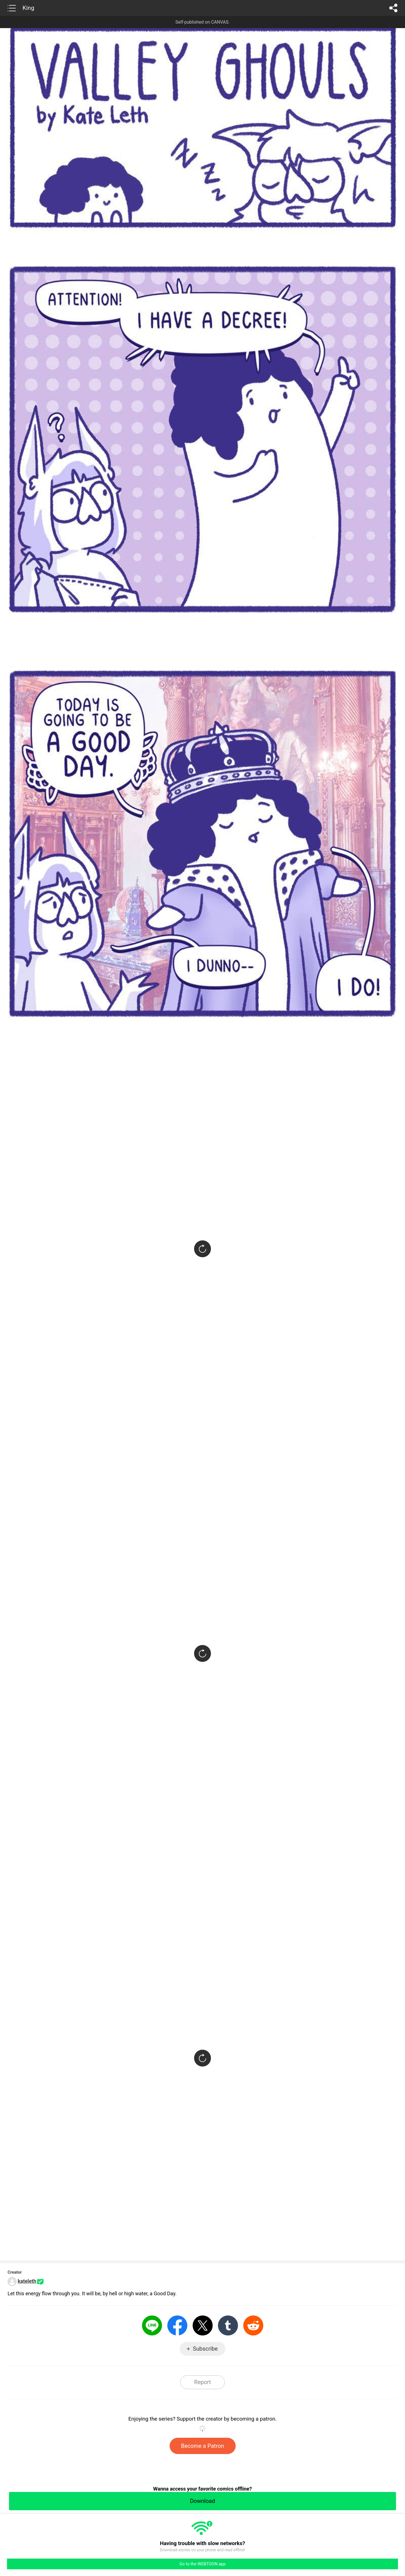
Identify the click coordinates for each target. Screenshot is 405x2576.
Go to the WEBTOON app (202, 2563)
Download (202, 2501)
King (28, 7)
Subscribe (205, 2348)
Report (202, 2382)
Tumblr (228, 2325)
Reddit (253, 2325)
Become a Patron (202, 2446)
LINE (152, 2325)
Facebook (177, 2325)
